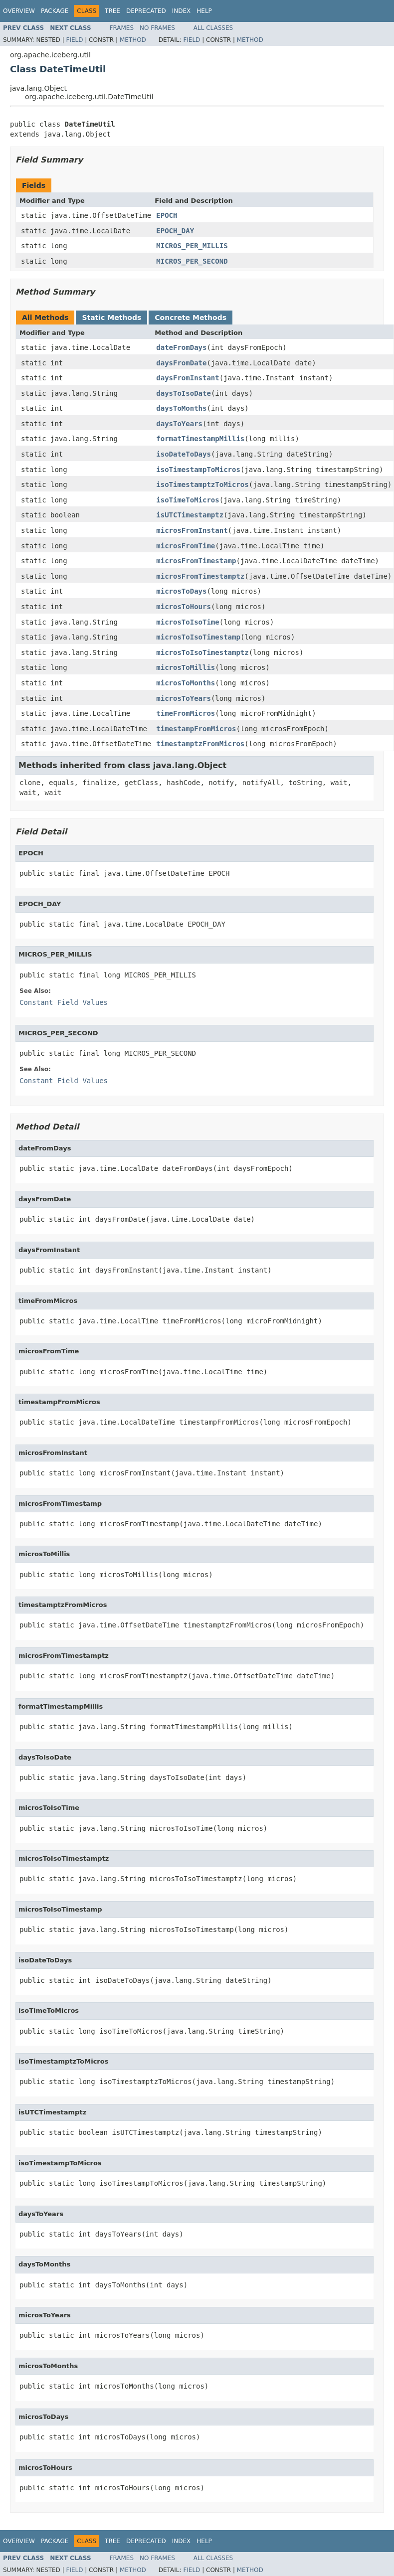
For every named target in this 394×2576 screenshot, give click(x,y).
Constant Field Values (63, 1002)
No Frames (157, 27)
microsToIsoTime (187, 622)
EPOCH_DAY (175, 231)
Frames (122, 27)
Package (54, 10)
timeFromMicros (185, 713)
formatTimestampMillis (200, 439)
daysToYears (179, 424)
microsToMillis (185, 667)
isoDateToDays (183, 454)
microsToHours (183, 607)
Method (133, 39)
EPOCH (166, 215)
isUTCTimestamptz (189, 515)
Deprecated (146, 10)
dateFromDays (181, 347)
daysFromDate (181, 363)
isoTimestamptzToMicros (202, 484)
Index (181, 10)
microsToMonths (185, 683)
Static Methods (111, 318)
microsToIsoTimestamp (198, 637)
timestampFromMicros (196, 729)
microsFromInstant (191, 530)
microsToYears (183, 698)
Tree (112, 10)
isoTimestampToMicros (198, 470)
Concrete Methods (190, 318)
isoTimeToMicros (187, 500)
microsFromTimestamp (196, 561)
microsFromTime (185, 546)
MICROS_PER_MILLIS (191, 246)
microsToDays (181, 591)
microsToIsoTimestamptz (202, 652)
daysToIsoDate (183, 393)
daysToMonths (181, 408)
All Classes (213, 27)
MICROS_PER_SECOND (191, 261)
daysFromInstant (187, 378)
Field (74, 39)
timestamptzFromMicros (200, 744)
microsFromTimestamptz (200, 576)
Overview (19, 10)
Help (204, 10)
